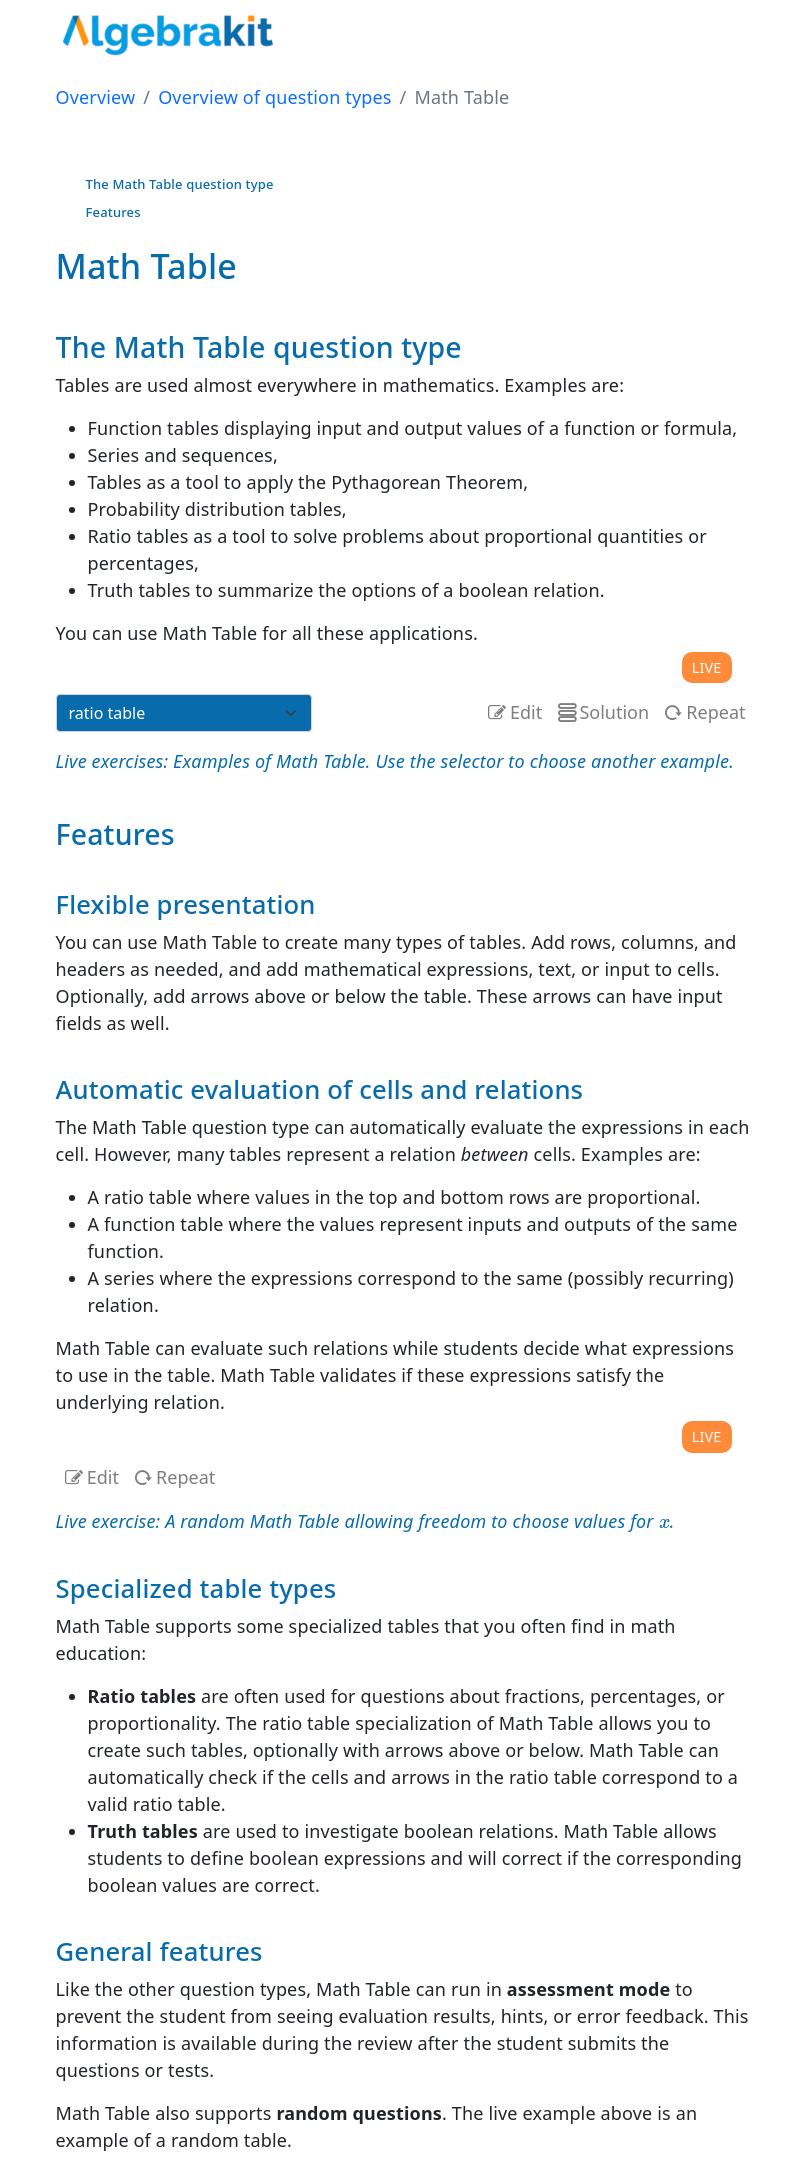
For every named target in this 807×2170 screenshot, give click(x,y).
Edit (526, 712)
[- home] (171, 28)
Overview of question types (274, 97)
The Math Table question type (180, 184)
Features (113, 212)
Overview (96, 97)
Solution (601, 712)
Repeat (703, 712)
